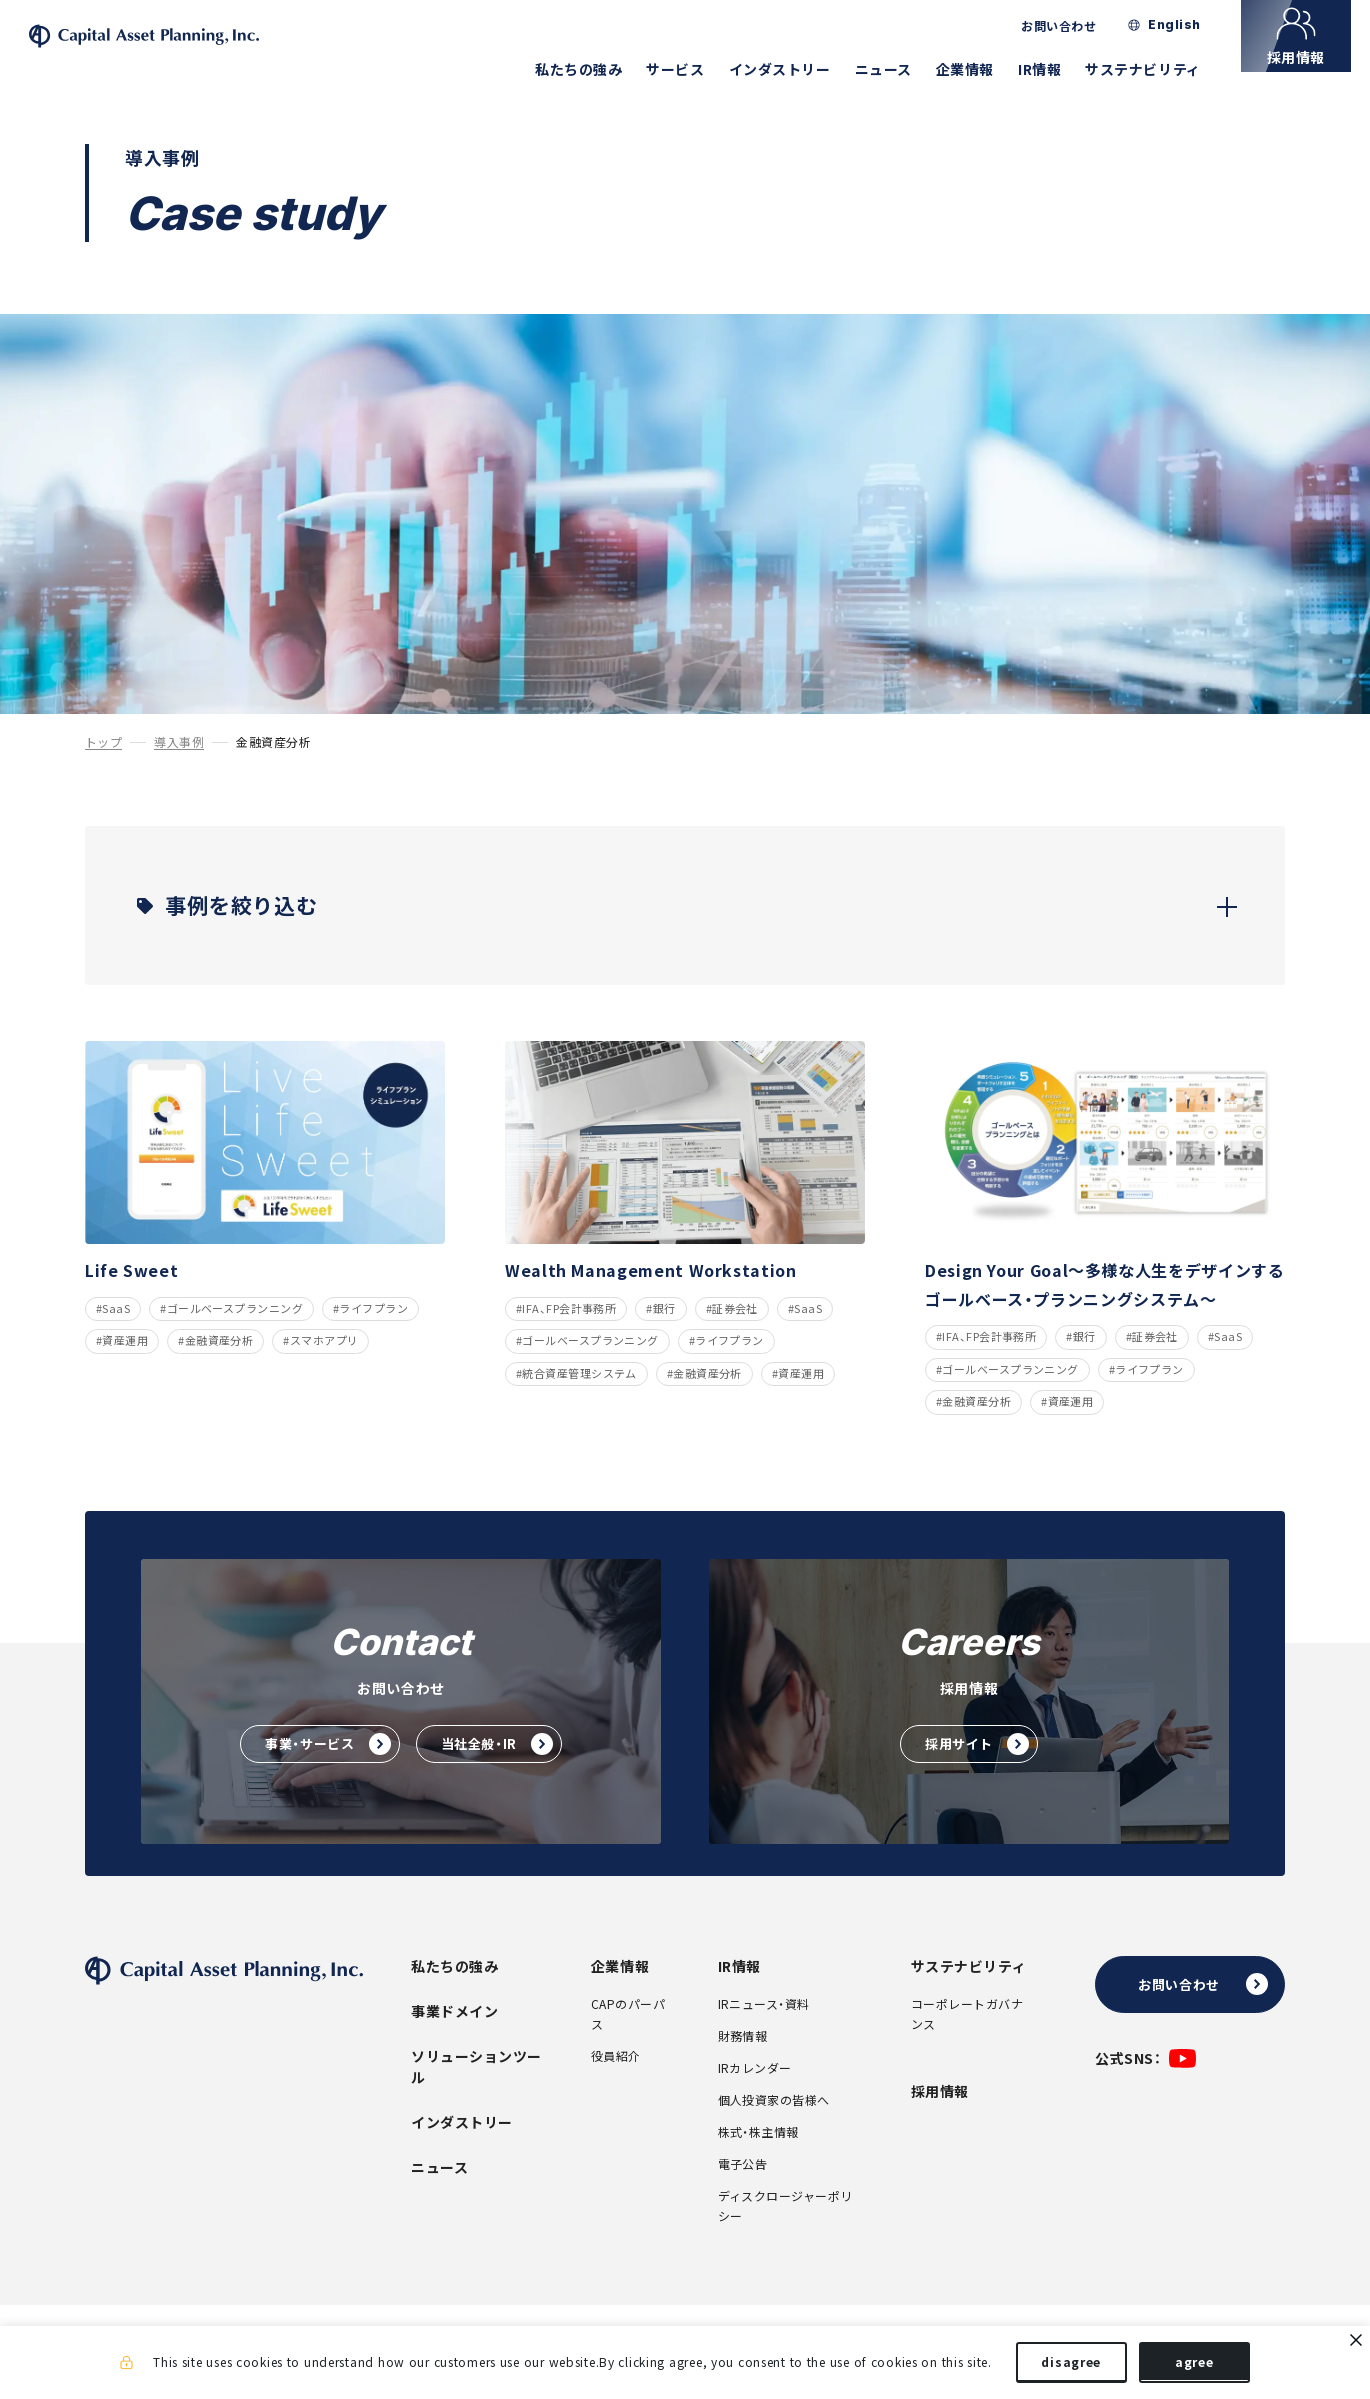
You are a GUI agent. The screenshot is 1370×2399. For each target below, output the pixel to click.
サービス (695, 69)
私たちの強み (597, 69)
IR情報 (1058, 69)
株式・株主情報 (758, 2161)
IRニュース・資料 (764, 2033)
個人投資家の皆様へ (774, 2129)
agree (1194, 2367)
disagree (1071, 2367)
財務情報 (743, 2065)
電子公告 (743, 2193)
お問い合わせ (1078, 26)
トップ (103, 770)
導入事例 (179, 770)
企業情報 (984, 69)
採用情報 (940, 2120)
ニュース (902, 69)
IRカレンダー (755, 2097)
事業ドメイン (454, 2040)
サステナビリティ (1162, 69)
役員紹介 (616, 2085)
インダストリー (799, 69)
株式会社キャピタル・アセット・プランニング (194, 50)
